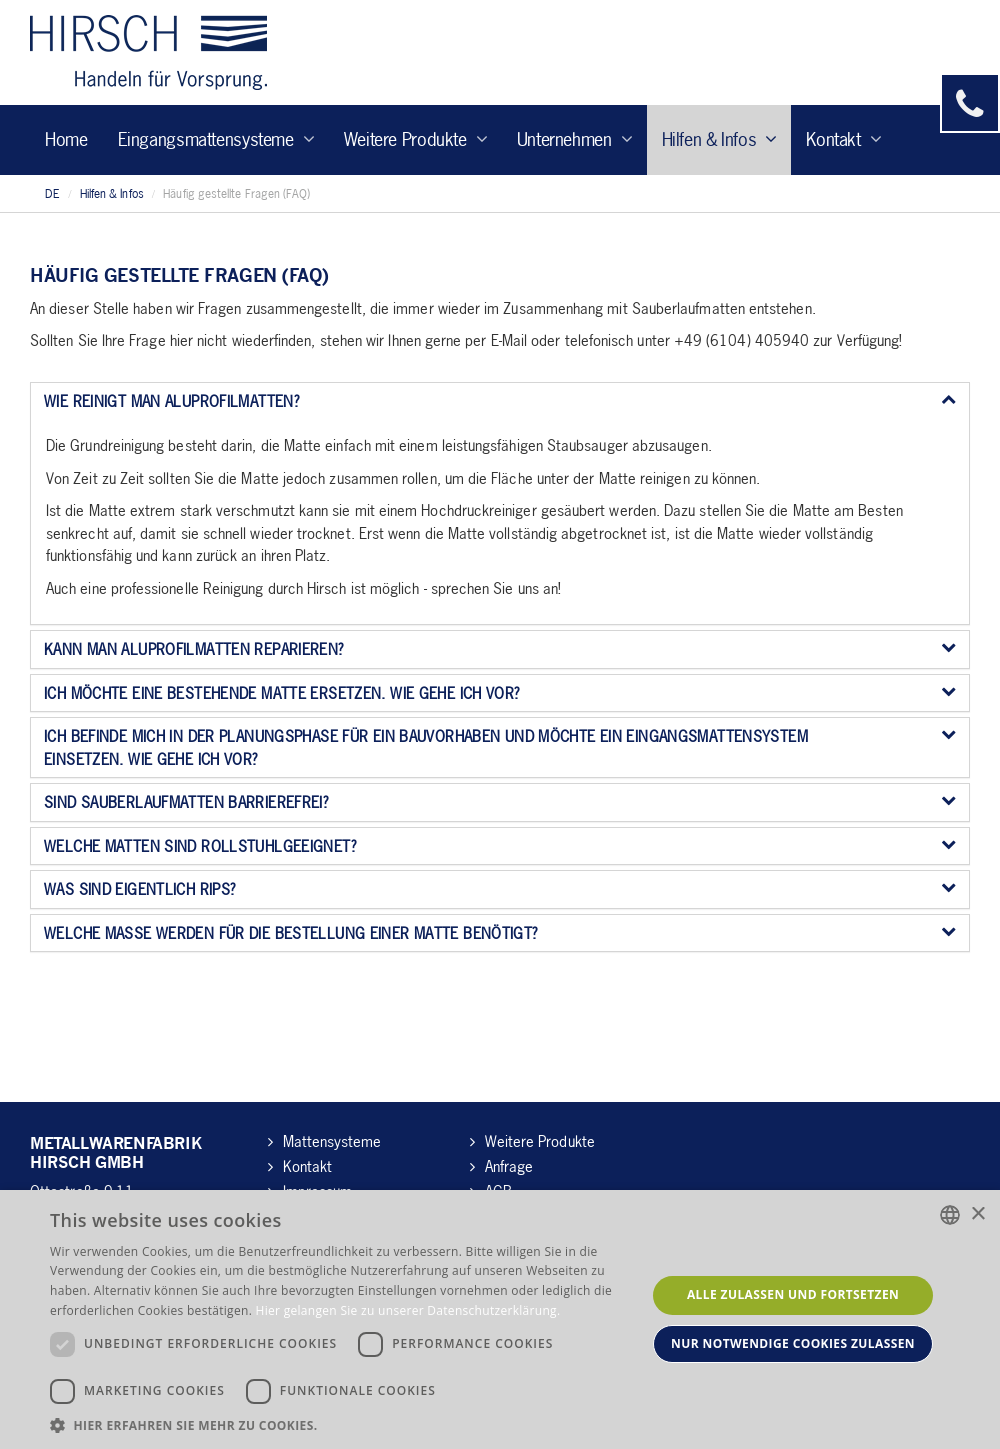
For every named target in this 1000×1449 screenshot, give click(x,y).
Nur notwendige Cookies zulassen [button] (793, 1343)
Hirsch (148, 52)
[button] (339, 1424)
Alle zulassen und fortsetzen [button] (793, 1294)
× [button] (977, 1214)
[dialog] (500, 1319)
